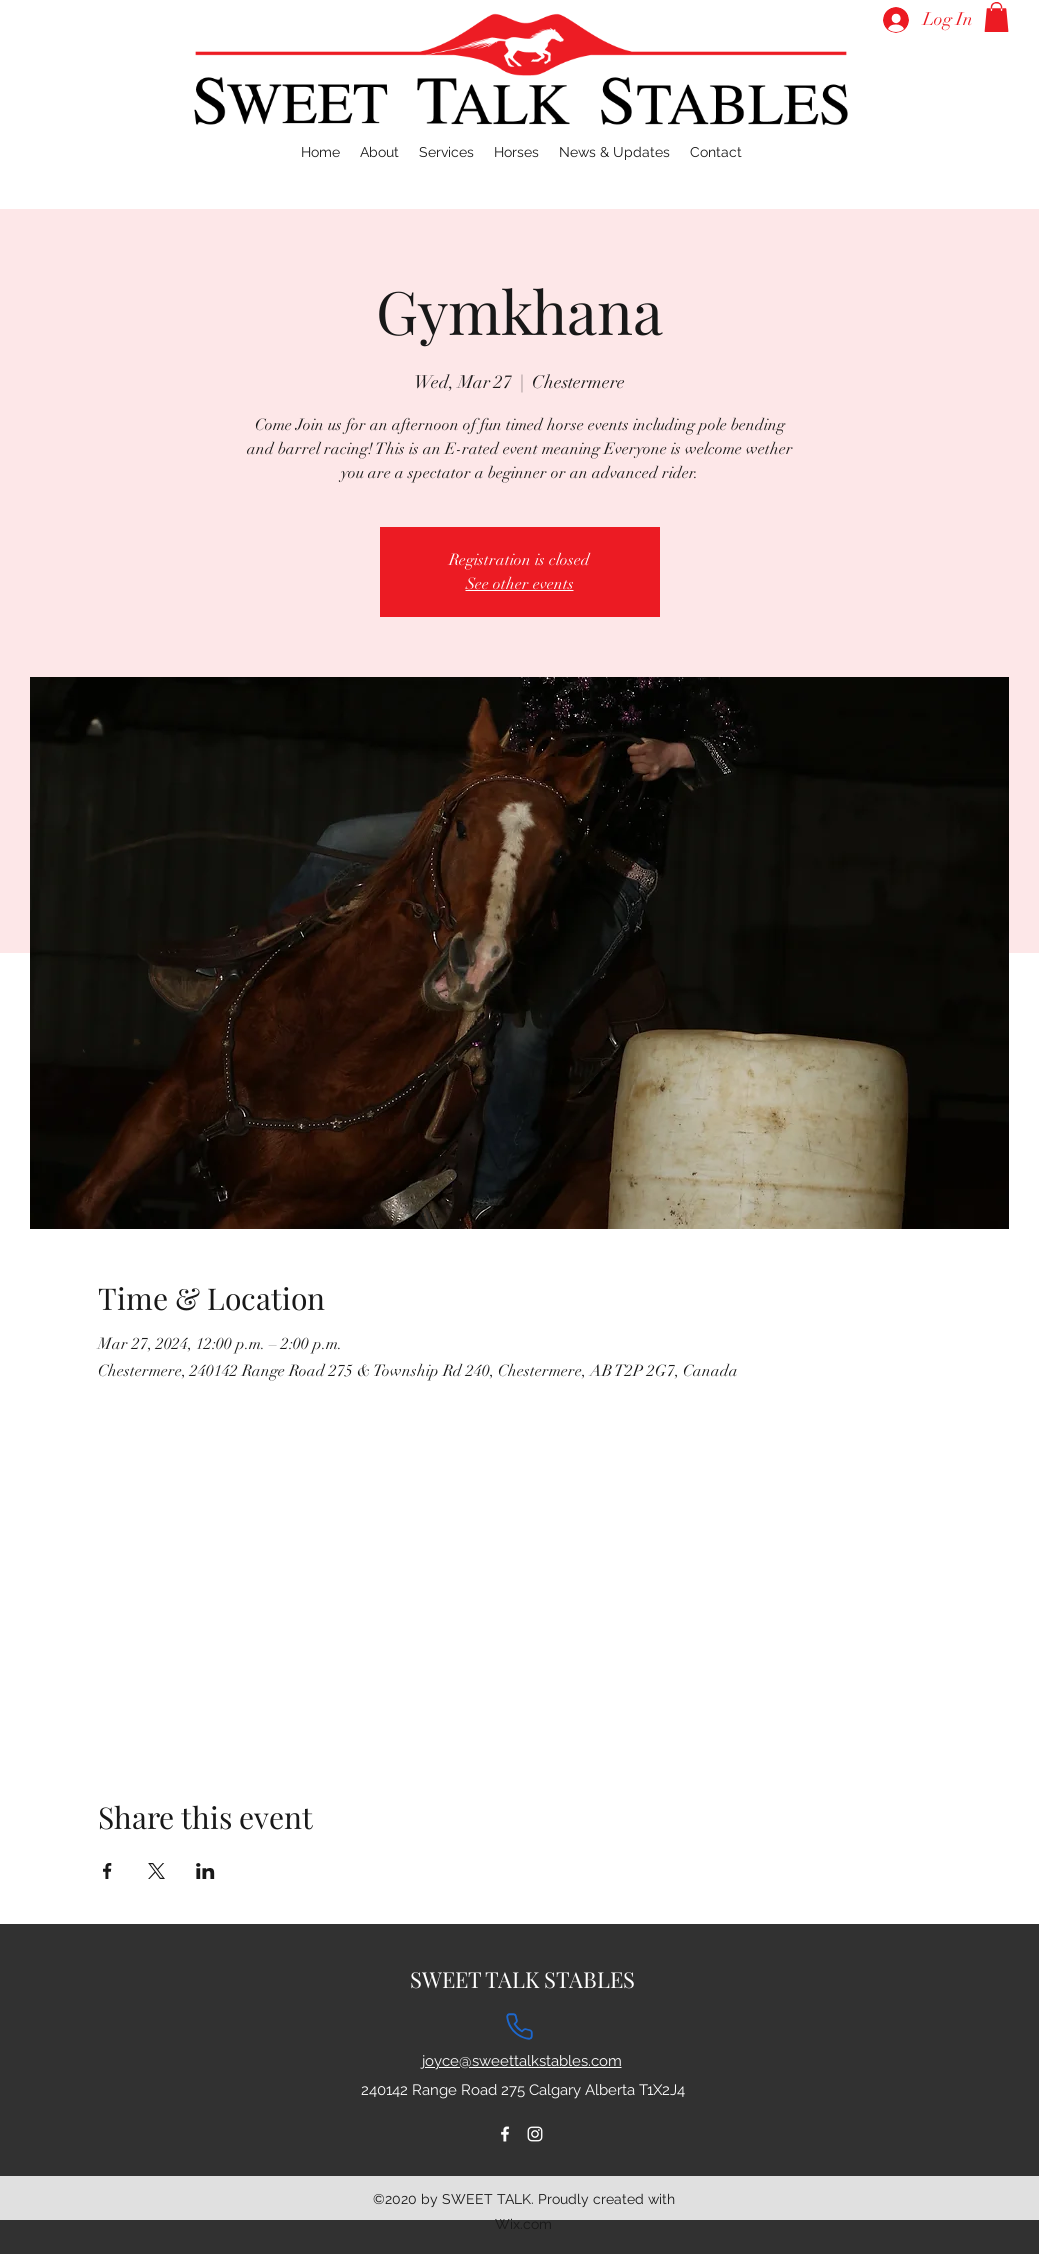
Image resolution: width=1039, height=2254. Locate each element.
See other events (520, 584)
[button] (996, 17)
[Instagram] (535, 2134)
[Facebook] (505, 2134)
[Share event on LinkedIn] (205, 1871)
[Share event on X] (156, 1871)
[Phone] (520, 2027)
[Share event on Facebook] (107, 1871)
